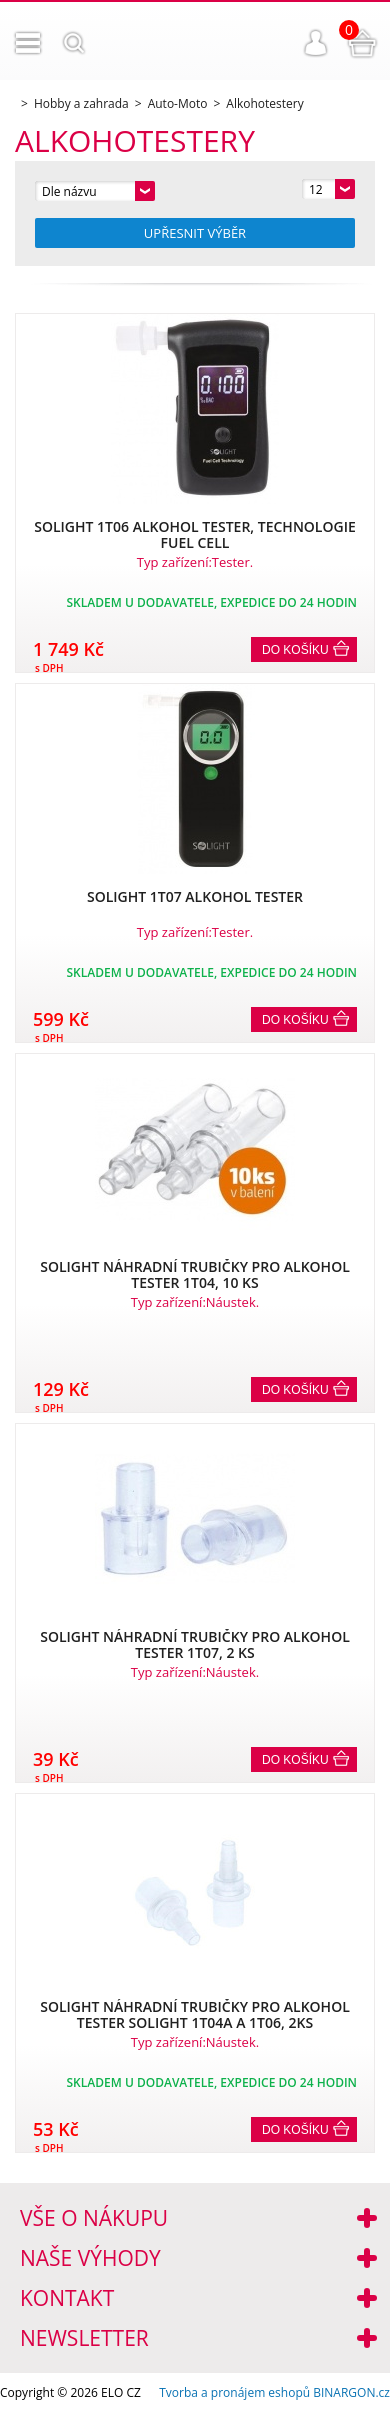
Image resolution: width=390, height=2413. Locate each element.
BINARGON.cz (351, 2392)
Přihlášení (316, 43)
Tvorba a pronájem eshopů (234, 2392)
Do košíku (295, 650)
